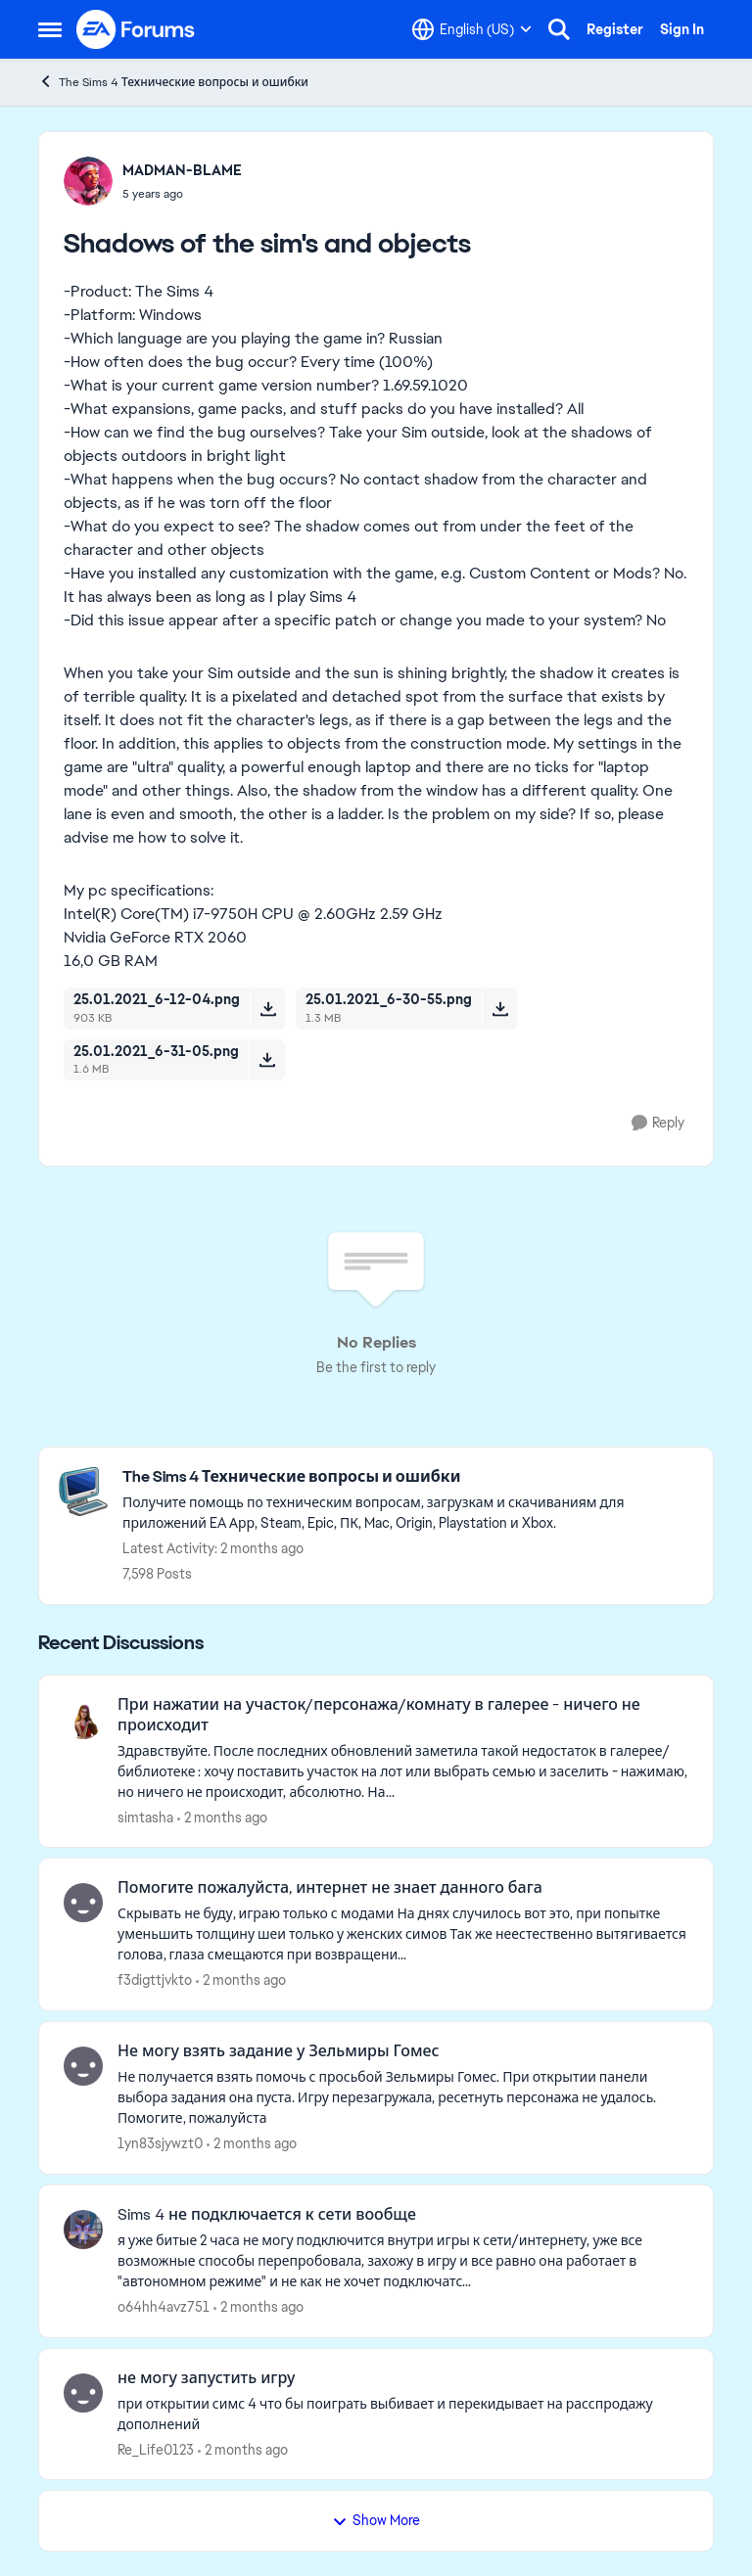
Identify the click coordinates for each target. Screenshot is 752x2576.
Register (615, 29)
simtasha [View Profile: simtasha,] (145, 1816)
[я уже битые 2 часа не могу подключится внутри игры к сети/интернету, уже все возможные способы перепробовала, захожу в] (403, 2261)
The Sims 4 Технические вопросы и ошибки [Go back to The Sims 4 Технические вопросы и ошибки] (173, 81)
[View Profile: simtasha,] (83, 1719)
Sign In (682, 29)
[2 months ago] (222, 1817)
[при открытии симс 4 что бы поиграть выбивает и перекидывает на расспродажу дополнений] (403, 2413)
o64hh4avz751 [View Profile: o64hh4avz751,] (164, 2307)
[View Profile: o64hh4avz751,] (83, 2229)
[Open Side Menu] (49, 29)
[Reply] (658, 1123)
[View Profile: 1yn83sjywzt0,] (83, 2066)
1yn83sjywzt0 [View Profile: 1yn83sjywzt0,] (160, 2143)
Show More (376, 2520)
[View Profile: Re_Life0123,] (83, 2393)
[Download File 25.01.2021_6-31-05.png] (267, 1060)
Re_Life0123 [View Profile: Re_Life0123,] (156, 2449)
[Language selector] (471, 29)
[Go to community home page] (136, 29)
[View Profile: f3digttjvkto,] (83, 1902)
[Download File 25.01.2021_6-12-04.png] (268, 1008)
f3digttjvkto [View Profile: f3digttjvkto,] (155, 1980)
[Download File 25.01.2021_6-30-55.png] (500, 1008)
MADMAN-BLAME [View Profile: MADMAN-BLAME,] (182, 170)
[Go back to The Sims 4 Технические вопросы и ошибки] (407, 1477)
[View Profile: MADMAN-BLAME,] (88, 181)
